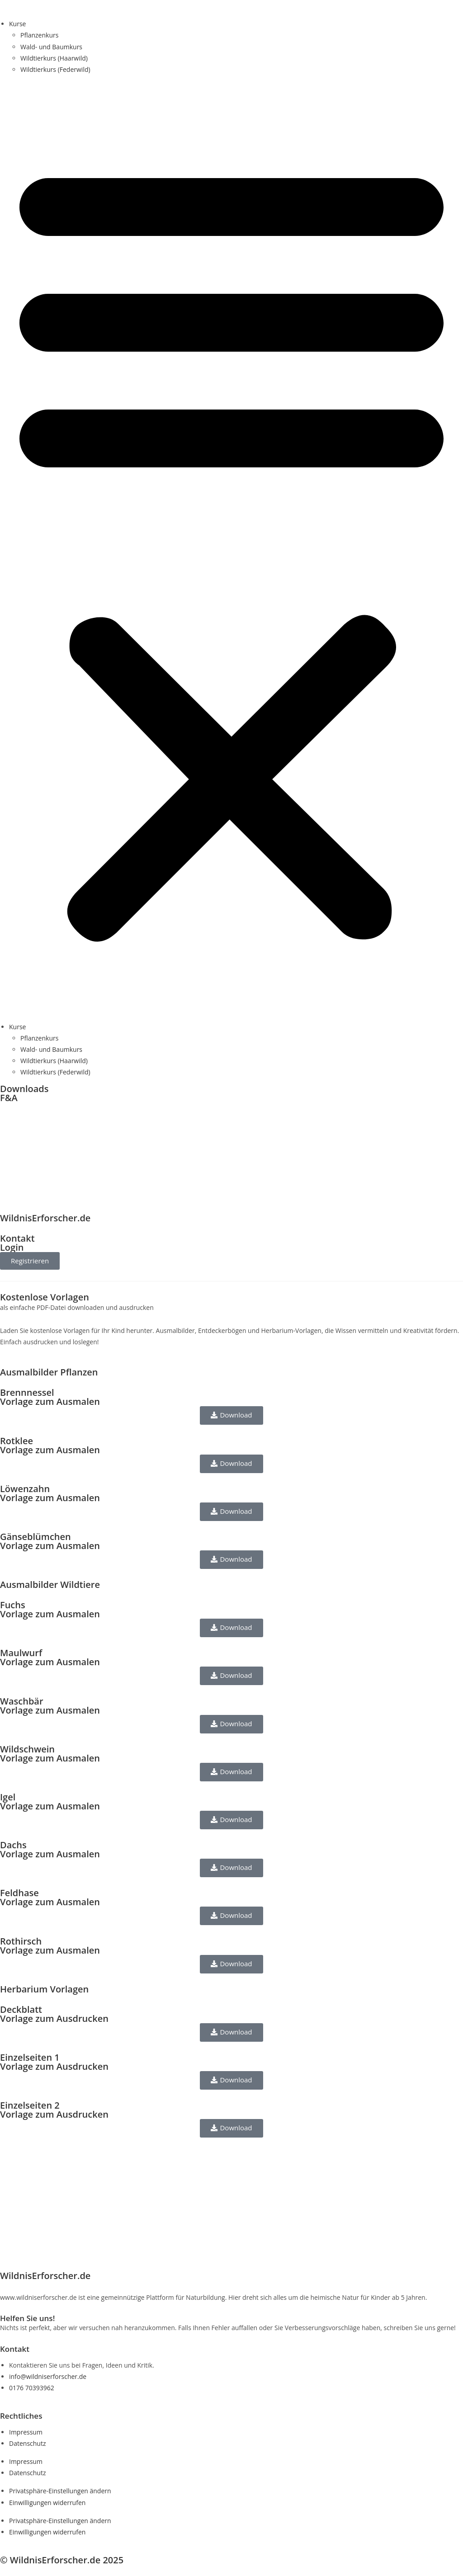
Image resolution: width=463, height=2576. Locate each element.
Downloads (24, 1089)
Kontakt (17, 1238)
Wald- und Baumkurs (51, 46)
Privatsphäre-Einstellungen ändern (60, 2491)
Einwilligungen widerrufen (47, 2502)
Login (12, 1247)
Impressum (26, 2432)
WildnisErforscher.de (45, 1218)
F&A (9, 1098)
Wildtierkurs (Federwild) (55, 69)
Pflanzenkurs (39, 35)
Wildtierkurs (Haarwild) (54, 58)
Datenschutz (27, 2443)
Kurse (17, 23)
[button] (231, 548)
